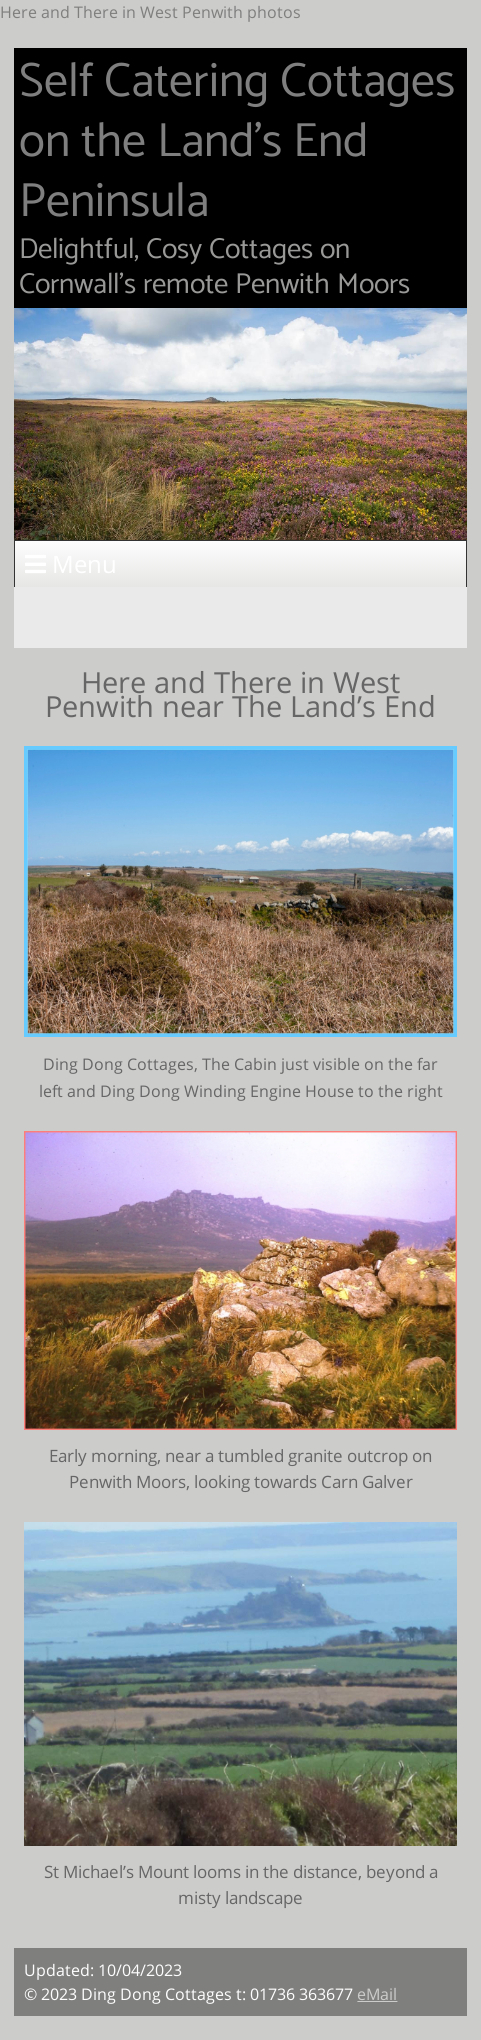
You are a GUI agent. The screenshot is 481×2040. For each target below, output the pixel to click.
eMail (377, 1994)
